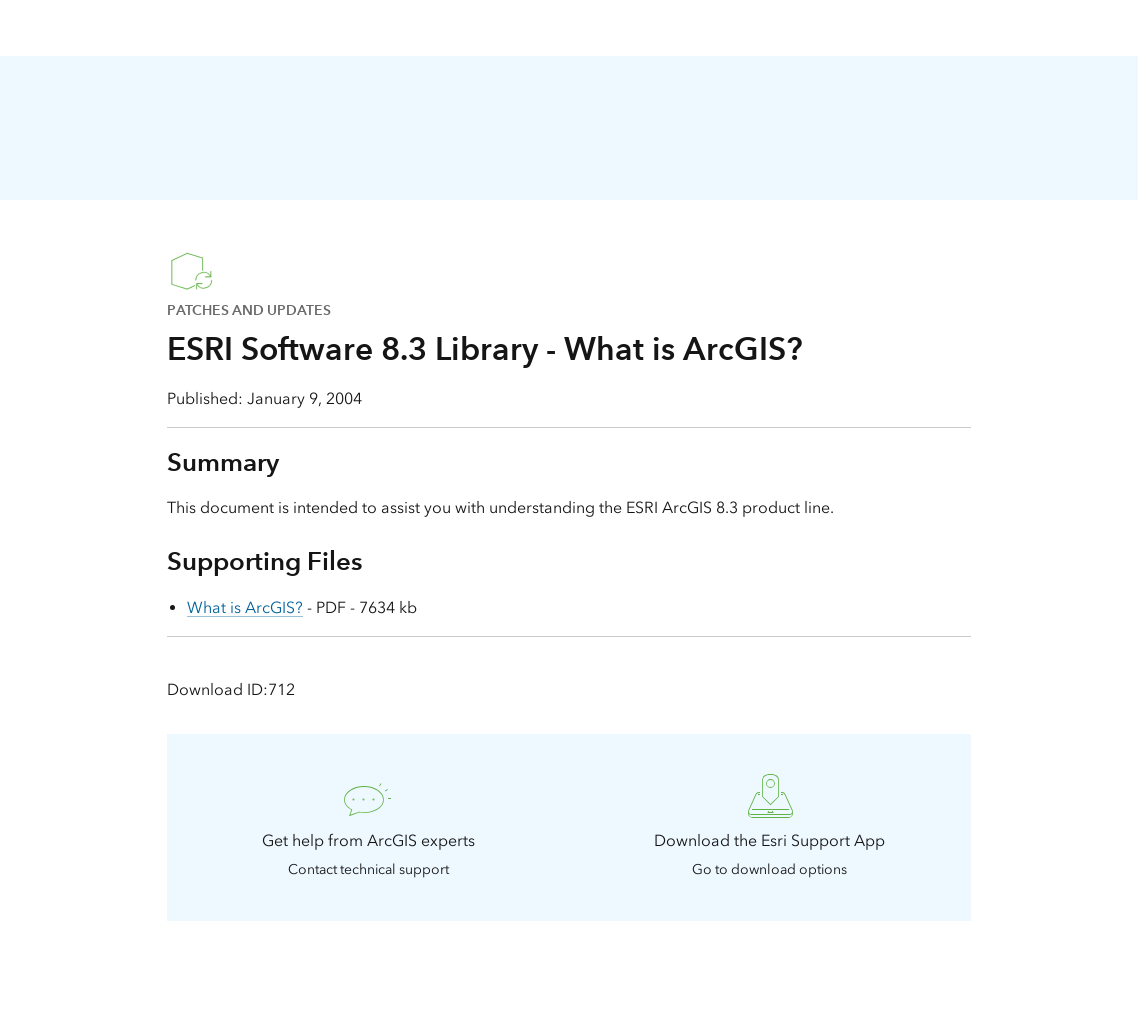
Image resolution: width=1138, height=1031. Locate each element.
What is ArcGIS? (245, 607)
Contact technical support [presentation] (368, 869)
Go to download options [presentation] (769, 869)
